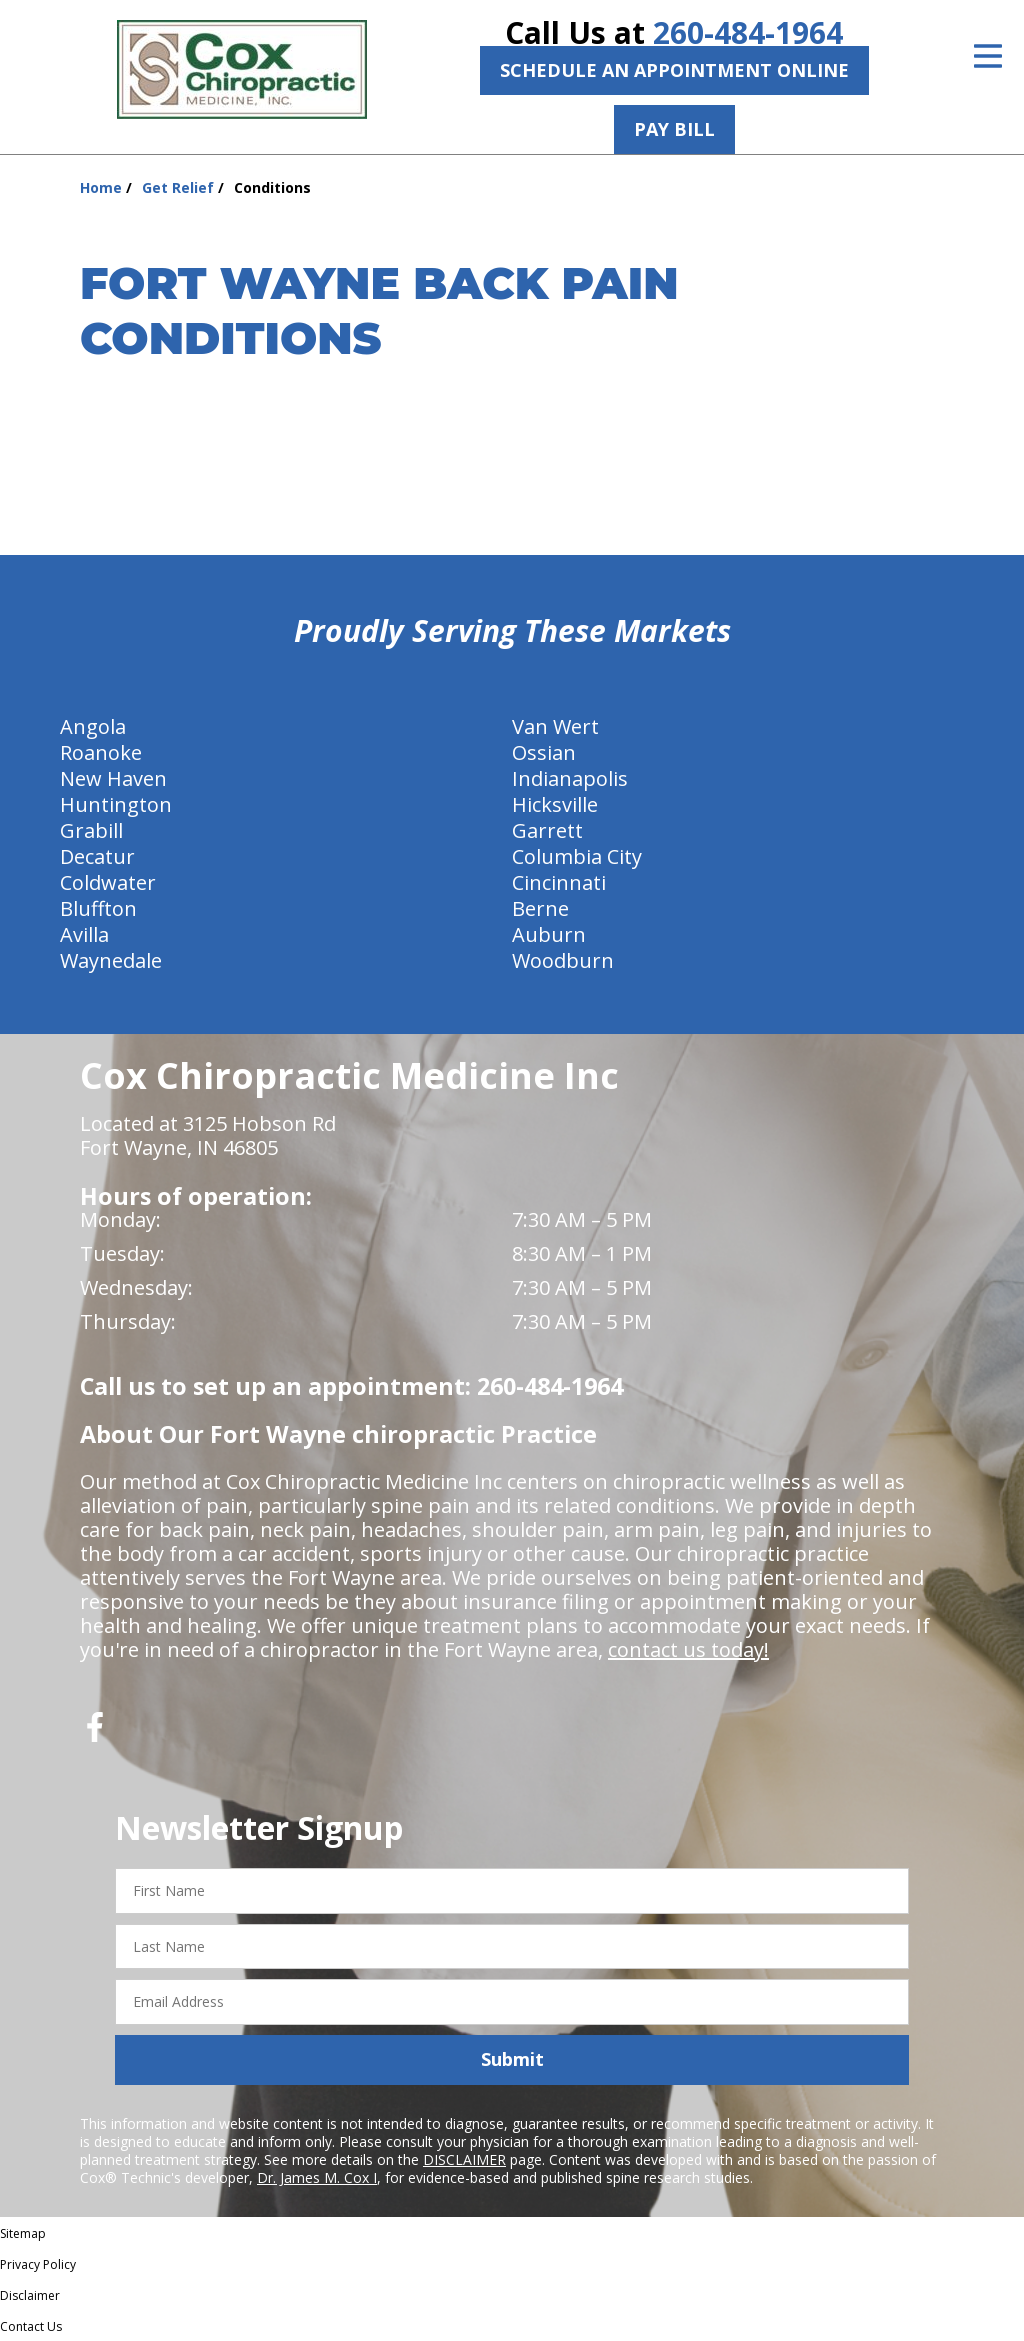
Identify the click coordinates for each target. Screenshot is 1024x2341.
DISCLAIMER (464, 2159)
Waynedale (111, 960)
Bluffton (98, 908)
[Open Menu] (988, 56)
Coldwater (108, 882)
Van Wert (555, 726)
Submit (512, 2059)
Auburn (549, 934)
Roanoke (101, 752)
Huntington (116, 804)
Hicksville (555, 804)
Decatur (97, 856)
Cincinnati (559, 882)
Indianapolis (570, 778)
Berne (540, 908)
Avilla (84, 934)
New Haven (113, 778)
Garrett (547, 830)
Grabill (91, 830)
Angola (93, 726)
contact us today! (688, 1649)
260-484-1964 (748, 32)
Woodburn (563, 960)
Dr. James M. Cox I (317, 2177)
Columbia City (577, 856)
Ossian (544, 752)
